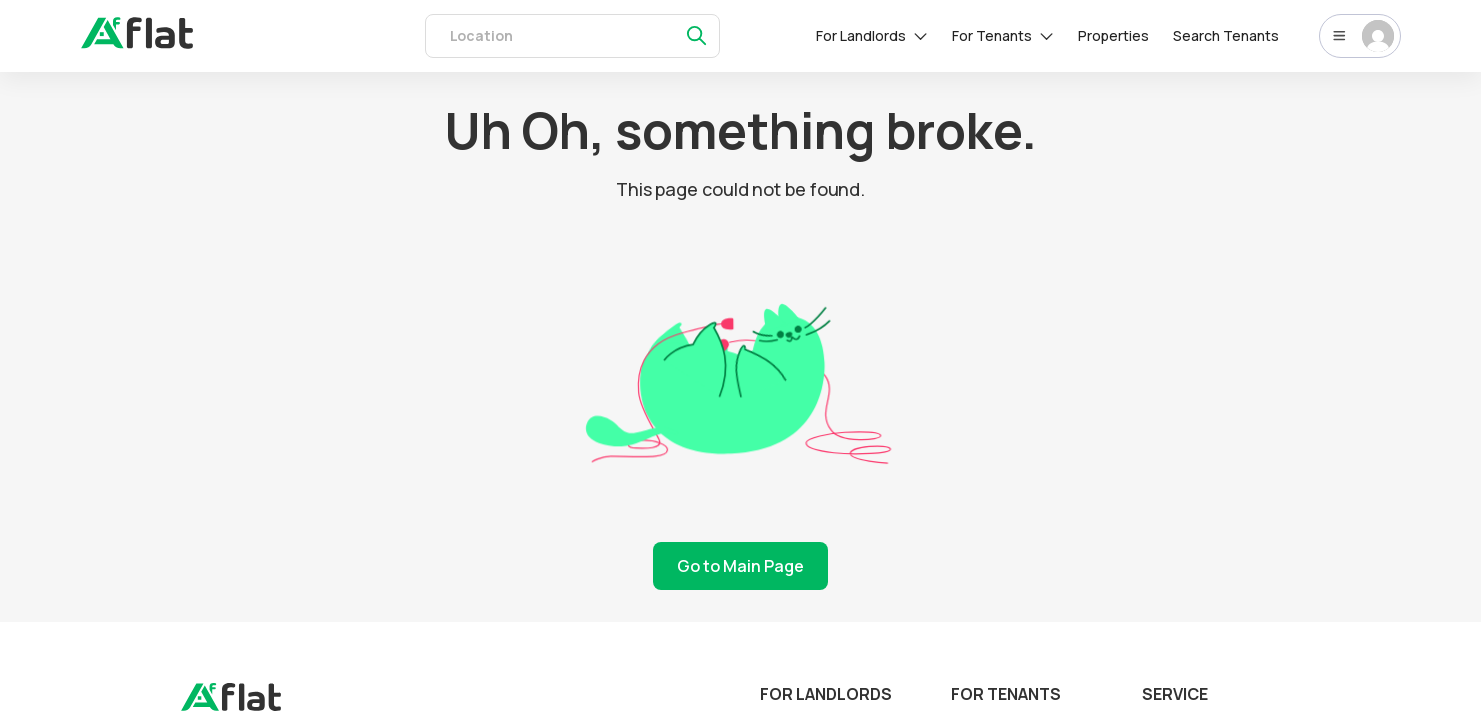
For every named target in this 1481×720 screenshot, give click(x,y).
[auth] (137, 43)
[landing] (231, 706)
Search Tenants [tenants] (1226, 35)
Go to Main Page (740, 566)
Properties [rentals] (1113, 35)
